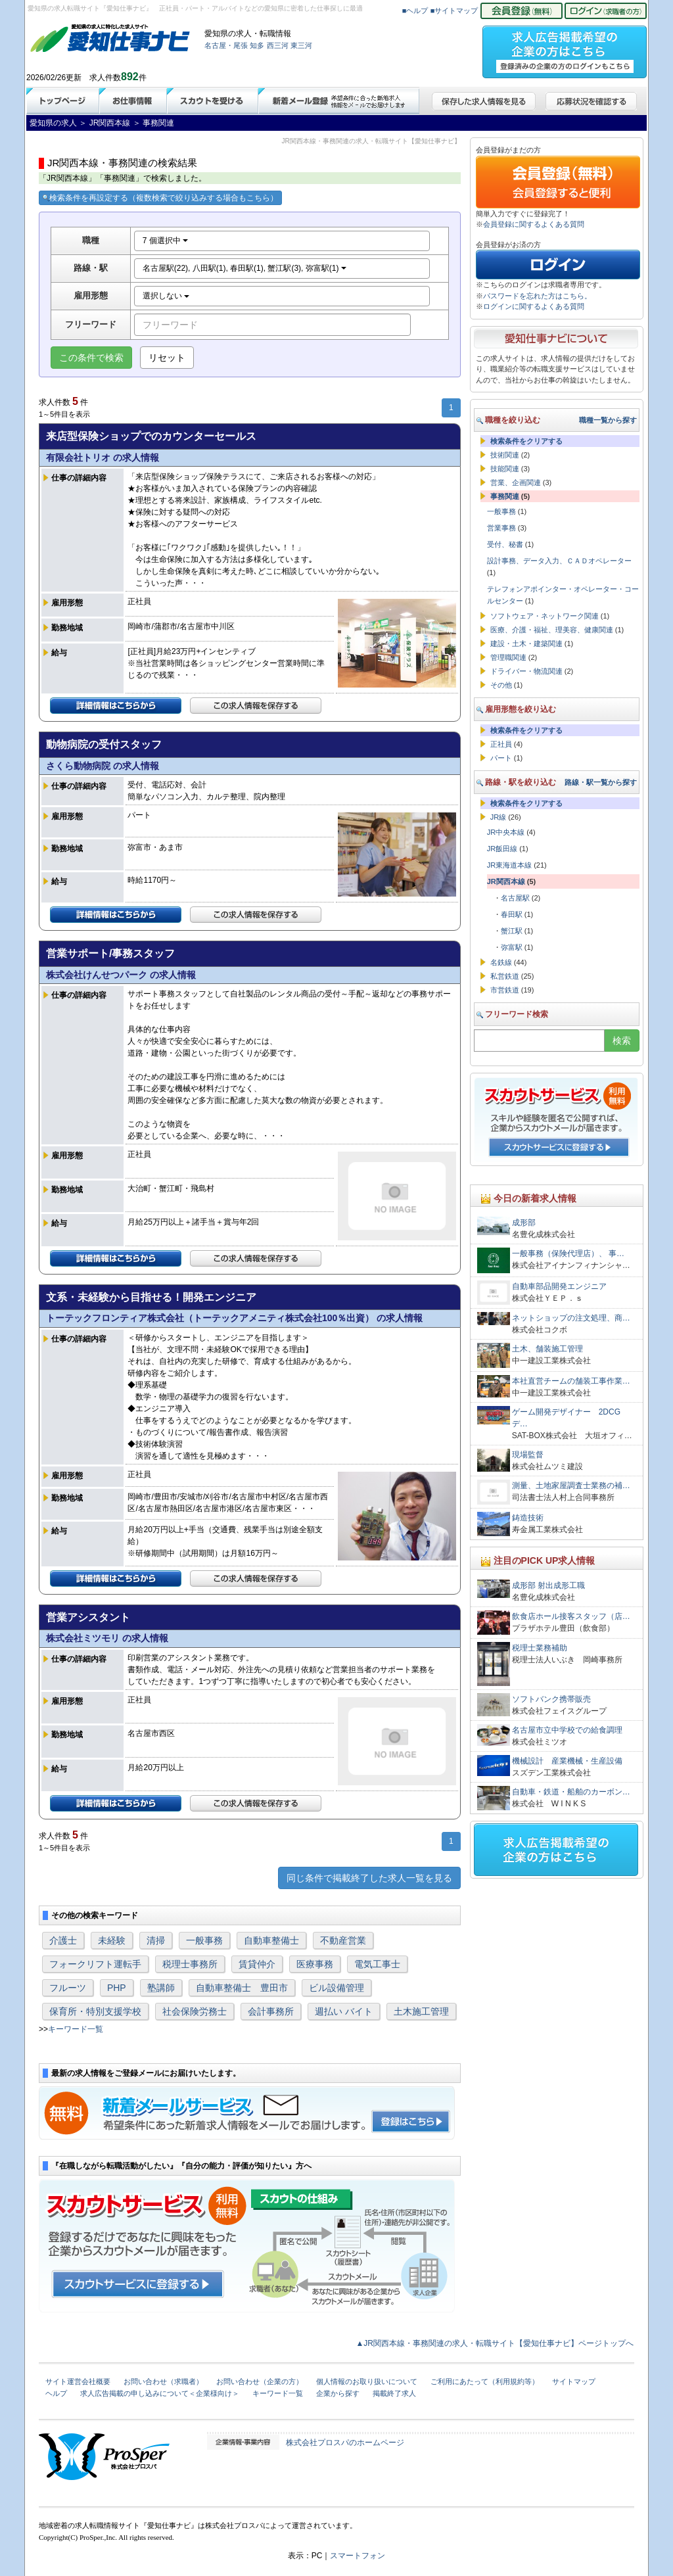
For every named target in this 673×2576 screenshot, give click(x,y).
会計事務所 (271, 2011)
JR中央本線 (505, 832)
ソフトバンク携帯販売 (551, 1699)
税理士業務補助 (539, 1647)
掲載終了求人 (394, 2393)
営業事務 (501, 528)
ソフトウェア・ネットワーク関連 (544, 616)
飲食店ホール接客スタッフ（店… (571, 1616)
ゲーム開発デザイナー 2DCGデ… (566, 1417)
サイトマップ (573, 2381)
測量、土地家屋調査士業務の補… (571, 1485)
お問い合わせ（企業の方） (259, 2381)
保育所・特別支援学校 (95, 2011)
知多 (257, 45)
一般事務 (204, 1940)
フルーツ (67, 1987)
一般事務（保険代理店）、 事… (568, 1253)
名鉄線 (501, 962)
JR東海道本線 (509, 865)
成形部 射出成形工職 (548, 1585)
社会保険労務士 (194, 2011)
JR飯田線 (502, 849)
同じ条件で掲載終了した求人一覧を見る (369, 1878)
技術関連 (504, 455)
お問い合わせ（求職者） (163, 2381)
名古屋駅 (515, 898)
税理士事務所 (190, 1964)
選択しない (166, 295)
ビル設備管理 (336, 1987)
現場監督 (528, 1454)
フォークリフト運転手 (95, 1964)
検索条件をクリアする (526, 441)
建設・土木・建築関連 (526, 643)
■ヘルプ (415, 10)
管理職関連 (508, 657)
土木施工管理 (421, 2011)
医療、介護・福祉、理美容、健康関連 (551, 630)
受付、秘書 (505, 544)
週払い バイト (344, 2011)
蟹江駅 (511, 931)
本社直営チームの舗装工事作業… (571, 1381)
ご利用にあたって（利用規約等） (484, 2381)
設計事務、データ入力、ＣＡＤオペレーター (559, 561)
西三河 (278, 45)
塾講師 (161, 1987)
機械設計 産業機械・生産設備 (567, 1761)
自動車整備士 (271, 1940)
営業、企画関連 (515, 482)
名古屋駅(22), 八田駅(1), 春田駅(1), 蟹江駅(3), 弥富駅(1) (244, 268)
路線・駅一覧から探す (601, 782)
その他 (501, 685)
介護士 (63, 1940)
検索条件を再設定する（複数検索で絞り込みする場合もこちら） (160, 197)
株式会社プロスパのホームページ (345, 2442)
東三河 (301, 45)
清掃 (156, 1940)
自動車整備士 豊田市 (242, 1987)
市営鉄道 (504, 990)
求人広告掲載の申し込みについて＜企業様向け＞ (159, 2393)
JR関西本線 (506, 881)
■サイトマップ (454, 10)
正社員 (501, 744)
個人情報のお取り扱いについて (366, 2381)
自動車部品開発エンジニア (559, 1286)
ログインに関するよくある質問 (533, 306)
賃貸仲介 (257, 1964)
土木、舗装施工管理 (547, 1348)
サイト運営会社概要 (77, 2381)
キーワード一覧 (75, 2029)
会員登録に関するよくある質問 (533, 224)
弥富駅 (511, 947)
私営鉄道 (504, 976)
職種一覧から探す (608, 420)
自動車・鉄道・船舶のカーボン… (571, 1791)
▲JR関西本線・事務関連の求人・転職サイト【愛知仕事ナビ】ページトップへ (495, 2343)
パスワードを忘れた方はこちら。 (537, 296)
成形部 (524, 1222)
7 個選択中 (165, 240)
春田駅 (511, 914)
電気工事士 (377, 1964)
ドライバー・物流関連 (526, 671)
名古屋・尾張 (226, 45)
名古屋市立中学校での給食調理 (567, 1730)
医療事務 (314, 1964)
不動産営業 (343, 1940)
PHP (116, 1987)
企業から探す (338, 2393)
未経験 (112, 1940)
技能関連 (504, 469)
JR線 (498, 817)
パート (501, 758)
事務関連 (504, 496)
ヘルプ (56, 2393)
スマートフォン (357, 2555)
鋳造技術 (528, 1517)
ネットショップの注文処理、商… (571, 1318)
